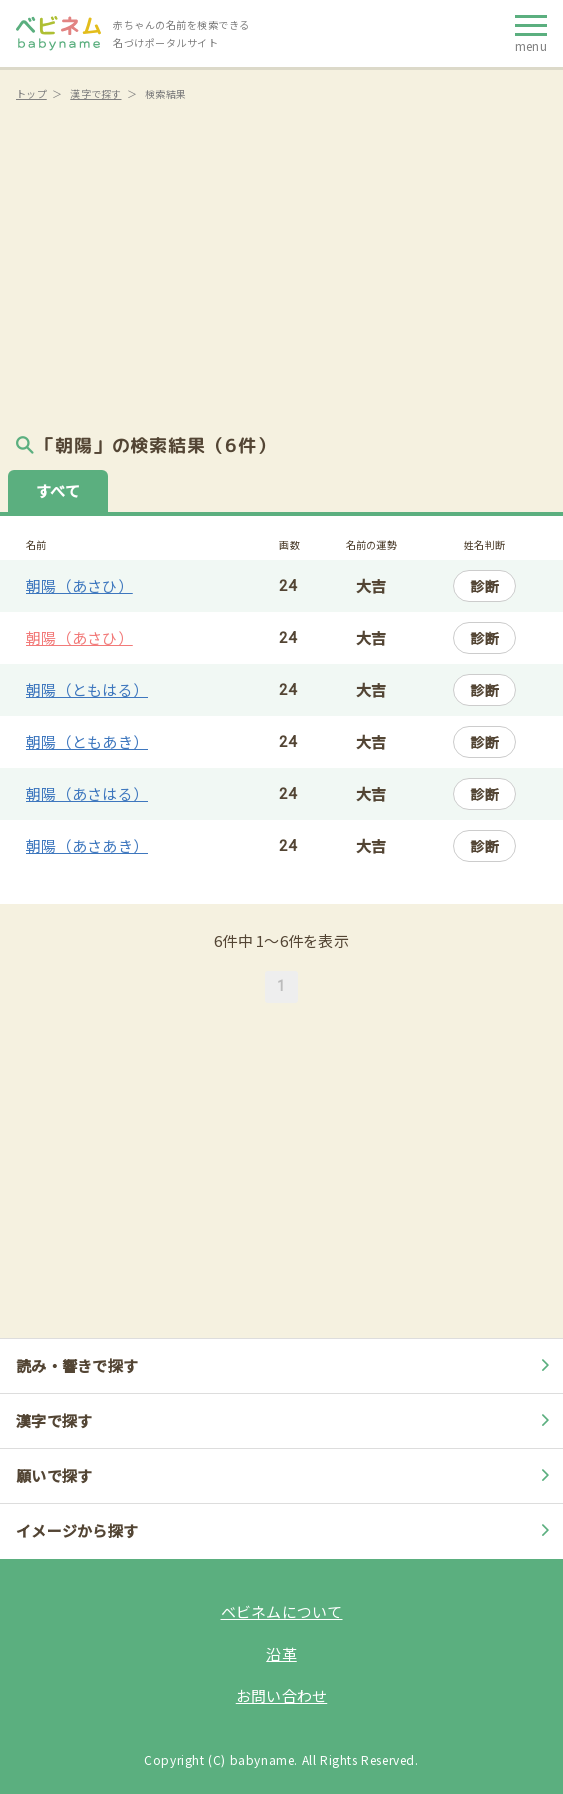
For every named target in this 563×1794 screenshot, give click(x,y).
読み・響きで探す (285, 1365)
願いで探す (285, 1475)
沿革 (281, 1653)
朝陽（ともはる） (87, 689)
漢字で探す (95, 93)
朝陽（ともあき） (87, 741)
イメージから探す (285, 1530)
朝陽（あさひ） (79, 585)
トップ (31, 93)
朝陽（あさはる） (87, 793)
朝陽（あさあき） (87, 845)
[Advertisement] (281, 260)
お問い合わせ (282, 1695)
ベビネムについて (282, 1611)
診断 (484, 586)
